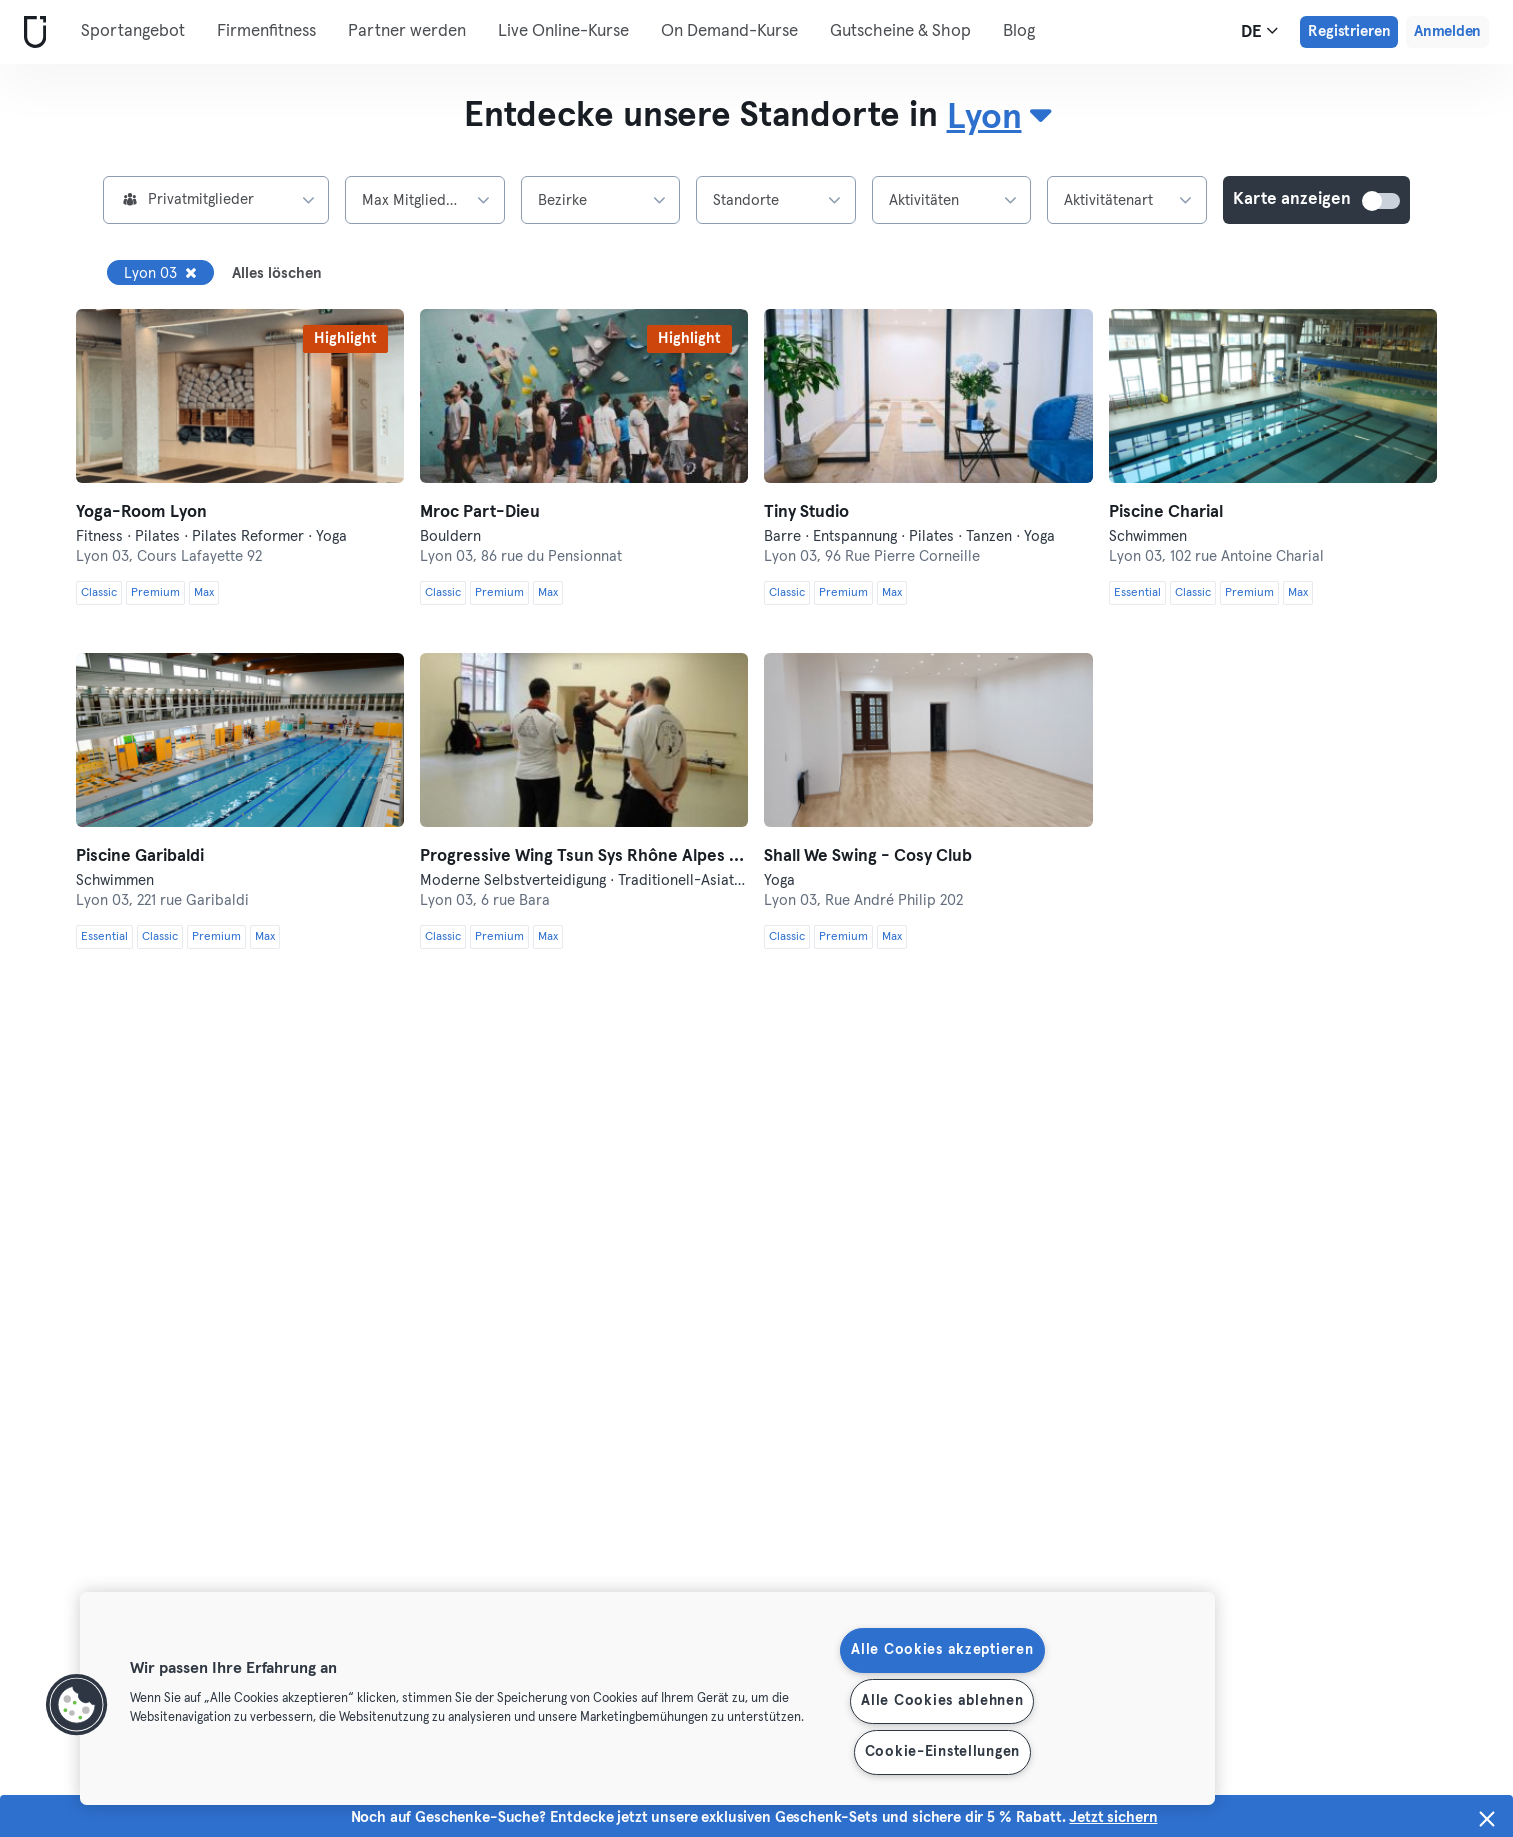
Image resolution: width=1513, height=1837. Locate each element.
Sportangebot (133, 31)
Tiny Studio (806, 512)
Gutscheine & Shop (900, 31)
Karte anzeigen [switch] (1382, 201)
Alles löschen (277, 273)
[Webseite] (31, 32)
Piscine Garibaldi (140, 856)
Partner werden (407, 31)
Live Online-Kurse (563, 31)
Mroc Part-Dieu (480, 512)
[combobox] (998, 118)
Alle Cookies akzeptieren (942, 1650)
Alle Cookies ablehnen (942, 1701)
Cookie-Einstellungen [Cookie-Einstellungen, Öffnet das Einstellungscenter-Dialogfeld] (942, 1752)
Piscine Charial (1166, 512)
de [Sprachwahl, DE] (1259, 31)
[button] (77, 1705)
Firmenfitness (266, 31)
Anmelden (1447, 31)
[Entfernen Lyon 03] (191, 273)
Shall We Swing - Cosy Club (868, 856)
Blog (1019, 31)
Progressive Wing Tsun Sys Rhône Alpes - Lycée (584, 856)
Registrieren (1349, 31)
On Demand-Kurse (729, 31)
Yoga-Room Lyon (141, 512)
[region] (647, 1698)
